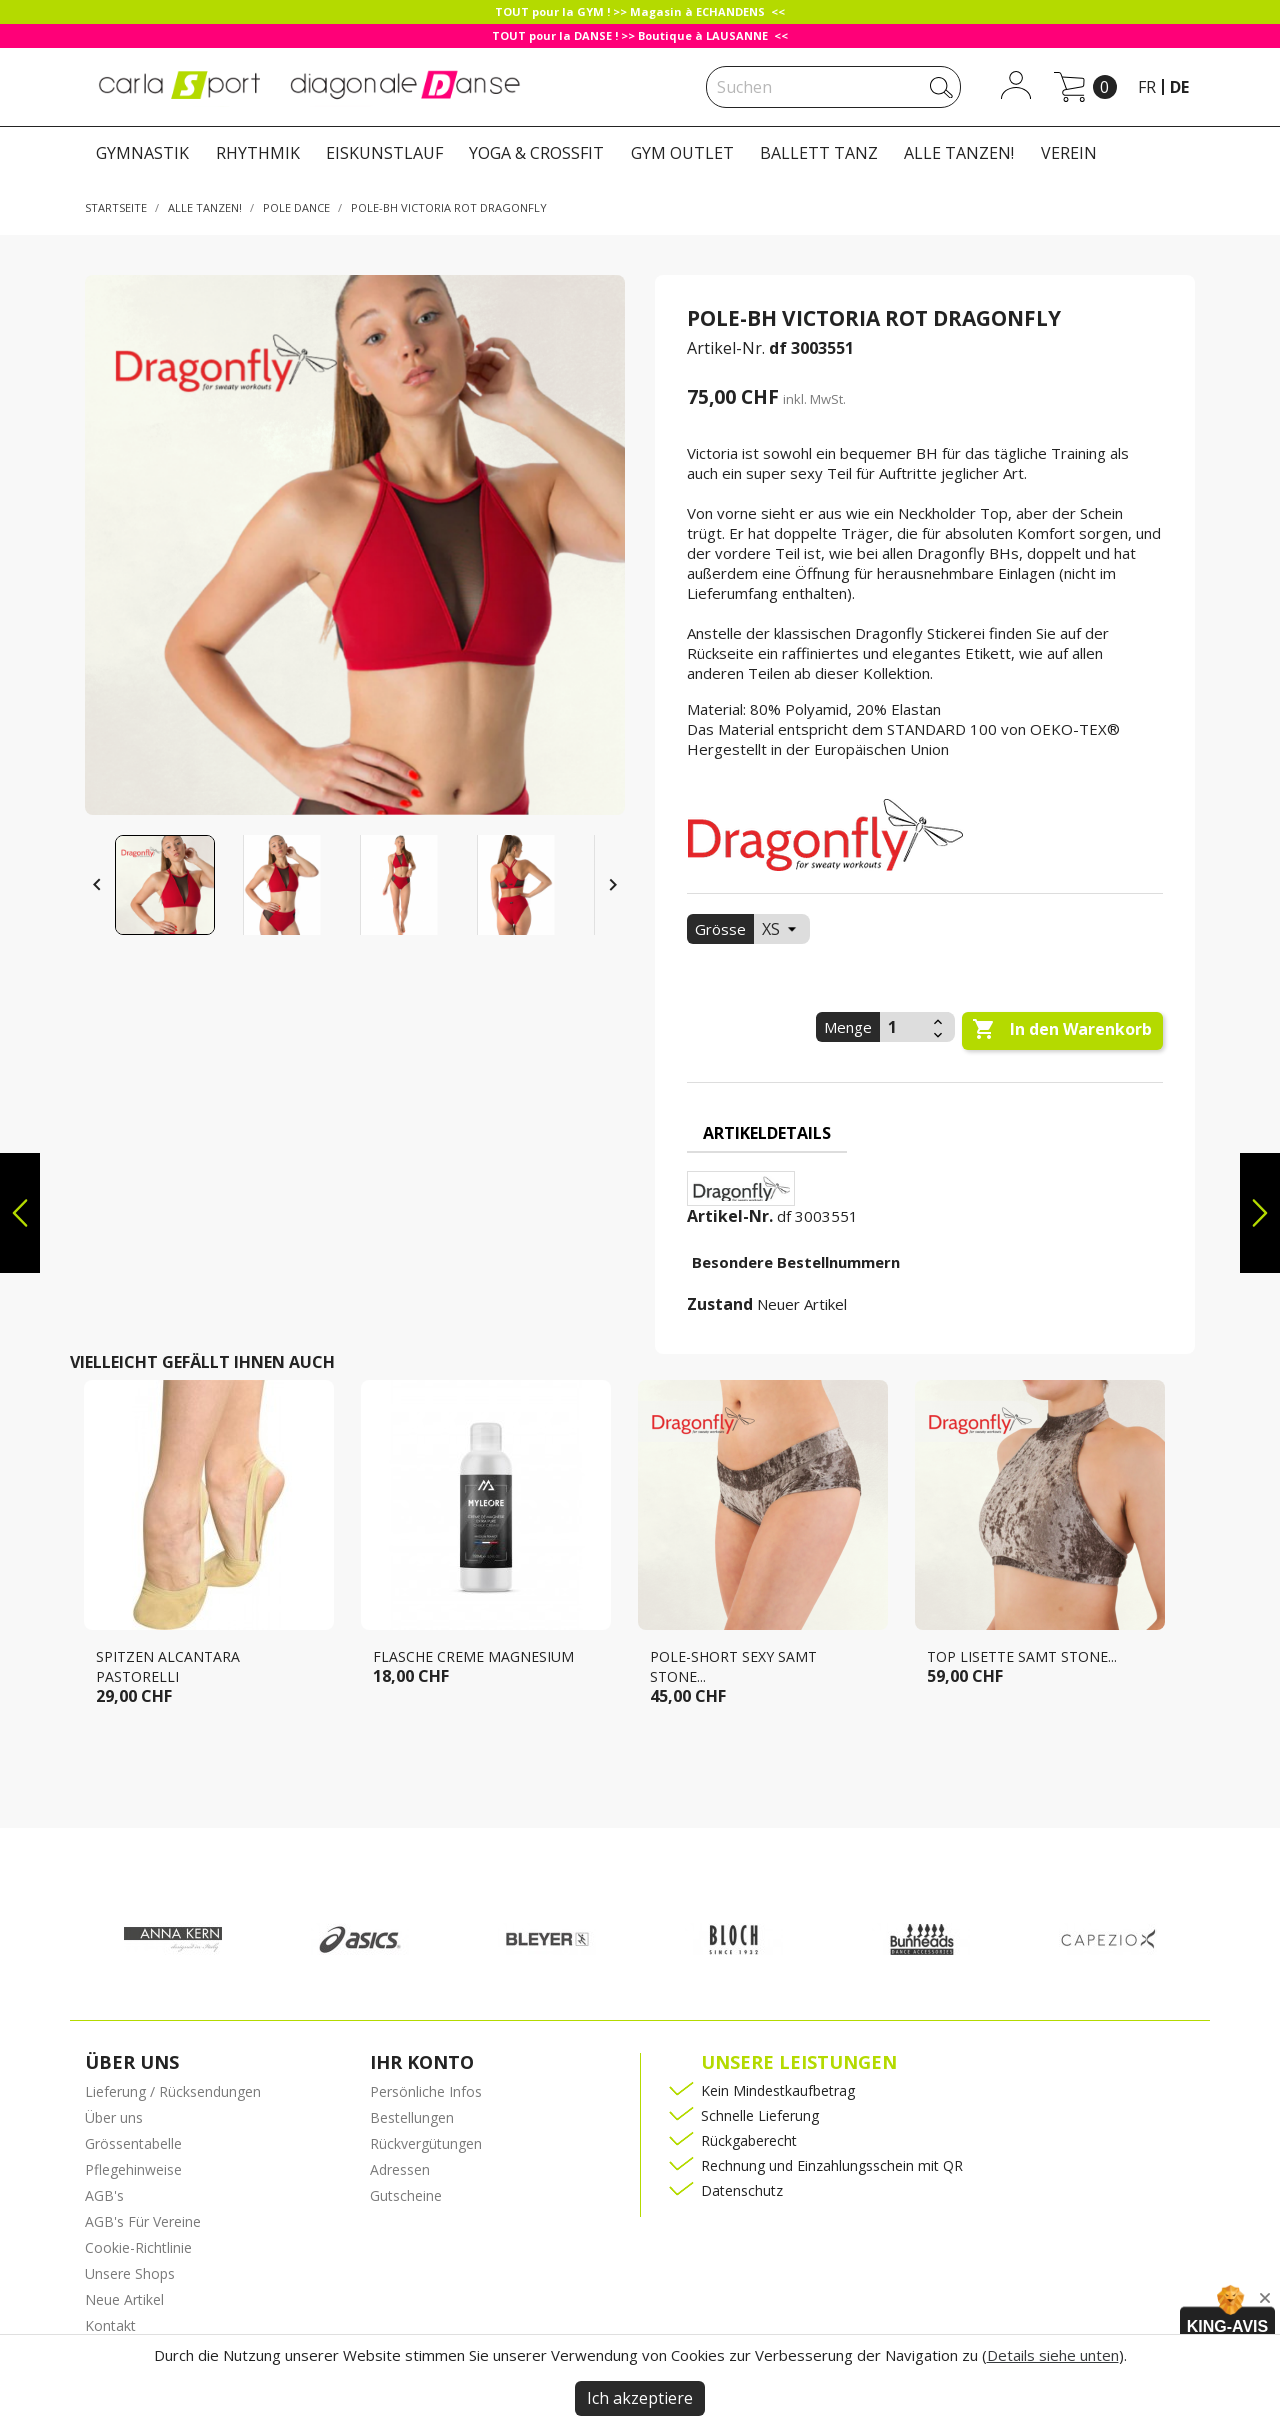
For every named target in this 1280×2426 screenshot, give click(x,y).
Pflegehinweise (133, 2169)
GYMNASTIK (142, 153)
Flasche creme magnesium (473, 1656)
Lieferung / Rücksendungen (173, 2091)
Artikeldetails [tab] (767, 1133)
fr (1147, 87)
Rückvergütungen (426, 2143)
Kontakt (110, 2325)
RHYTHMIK (258, 153)
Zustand (720, 1304)
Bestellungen (412, 2117)
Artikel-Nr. (726, 348)
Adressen (400, 2169)
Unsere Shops (130, 2273)
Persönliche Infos (426, 2091)
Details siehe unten (1053, 2355)
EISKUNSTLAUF (384, 153)
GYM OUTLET (682, 153)
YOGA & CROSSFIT (536, 153)
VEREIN (1069, 153)
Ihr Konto (422, 2062)
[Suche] (833, 87)
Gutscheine (406, 2195)
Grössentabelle (133, 2143)
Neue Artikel (124, 2299)
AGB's (104, 2195)
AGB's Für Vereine (143, 2221)
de (1179, 87)
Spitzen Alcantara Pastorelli (168, 1666)
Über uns (114, 2117)
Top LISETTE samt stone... (1022, 1656)
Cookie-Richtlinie (138, 2247)
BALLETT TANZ (819, 153)
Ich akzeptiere (640, 2398)
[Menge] (904, 1027)
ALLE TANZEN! (959, 153)
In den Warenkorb (1062, 1030)
